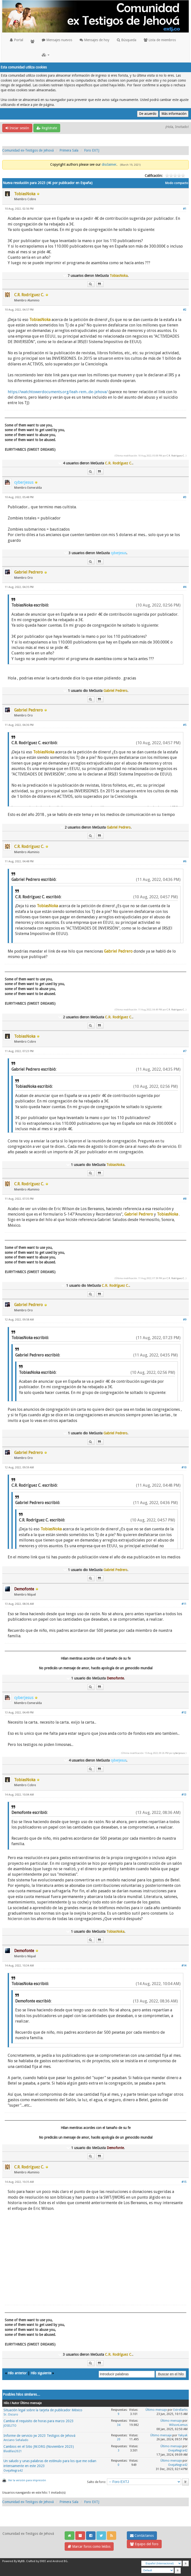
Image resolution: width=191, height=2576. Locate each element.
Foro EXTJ (91, 150)
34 (118, 2425)
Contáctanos (142, 2536)
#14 (184, 1965)
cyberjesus (179, 1753)
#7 (184, 1051)
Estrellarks (180, 2410)
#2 (184, 309)
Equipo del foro (144, 2544)
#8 (184, 1198)
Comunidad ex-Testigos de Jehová (28, 150)
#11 (184, 1604)
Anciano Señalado (15, 2440)
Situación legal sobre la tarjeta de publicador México (42, 2410)
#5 (184, 725)
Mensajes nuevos (57, 40)
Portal (16, 40)
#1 (184, 208)
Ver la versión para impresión (27, 2480)
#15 (184, 2182)
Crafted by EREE (36, 2561)
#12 (184, 1712)
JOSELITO (9, 2425)
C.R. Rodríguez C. (176, 455)
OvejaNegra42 (178, 2450)
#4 (184, 587)
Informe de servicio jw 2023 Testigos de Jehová (39, 2436)
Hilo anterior (17, 2373)
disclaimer (109, 164)
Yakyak (183, 2435)
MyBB (21, 2561)
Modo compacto (176, 183)
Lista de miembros (160, 40)
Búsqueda (126, 40)
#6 (184, 861)
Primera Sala (68, 150)
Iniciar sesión (17, 128)
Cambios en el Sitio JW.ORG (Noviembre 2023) (38, 2446)
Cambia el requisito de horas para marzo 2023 (38, 2421)
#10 (184, 1467)
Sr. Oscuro (10, 2414)
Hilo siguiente (41, 2373)
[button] (45, 54)
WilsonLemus (178, 2425)
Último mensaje (156, 2410)
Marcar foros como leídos (89, 2546)
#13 (184, 1794)
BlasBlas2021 (12, 2451)
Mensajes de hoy (94, 40)
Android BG (59, 2561)
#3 (184, 497)
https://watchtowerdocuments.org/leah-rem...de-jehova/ (58, 391)
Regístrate (47, 128)
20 (118, 2439)
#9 (184, 1319)
